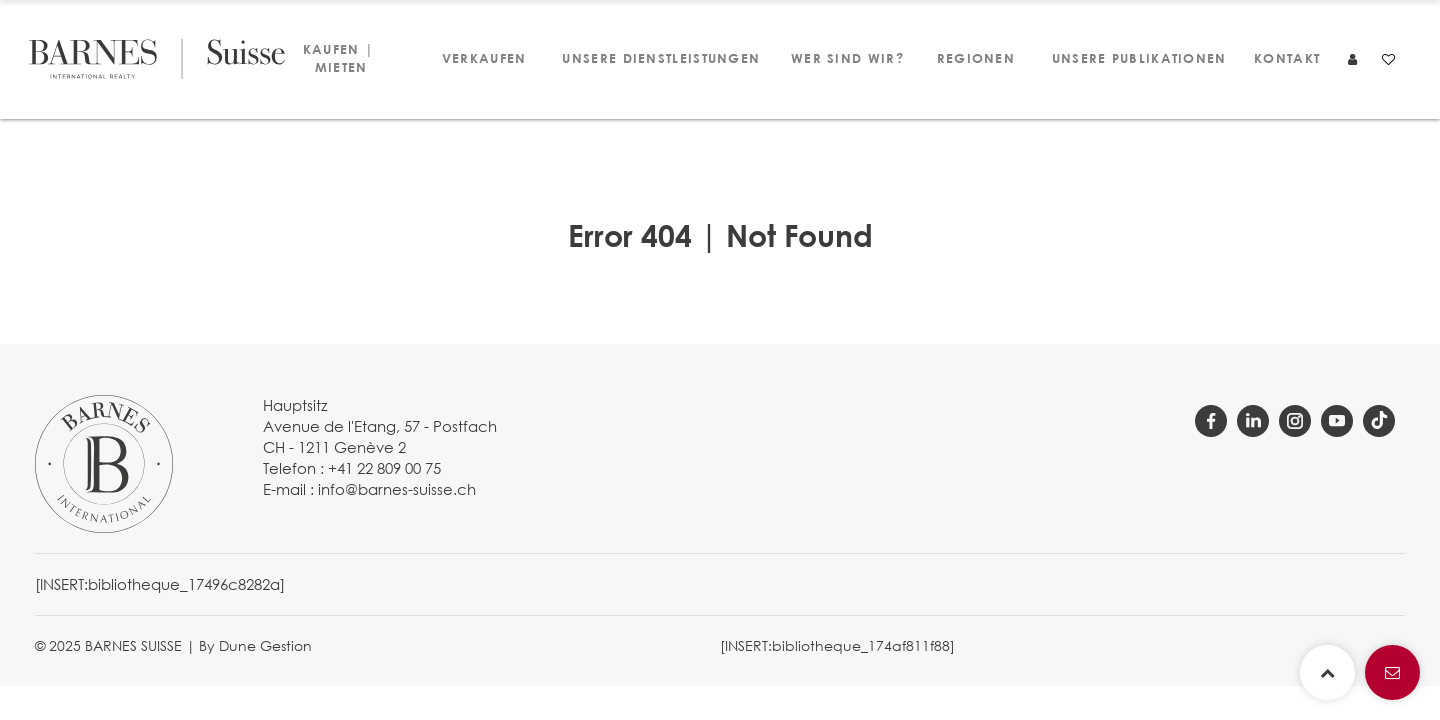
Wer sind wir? (841, 58)
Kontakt (1286, 58)
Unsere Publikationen (1133, 58)
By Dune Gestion (255, 645)
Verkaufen (482, 58)
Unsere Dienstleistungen (653, 58)
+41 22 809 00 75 (384, 468)
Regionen (974, 58)
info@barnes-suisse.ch (397, 489)
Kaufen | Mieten (338, 58)
